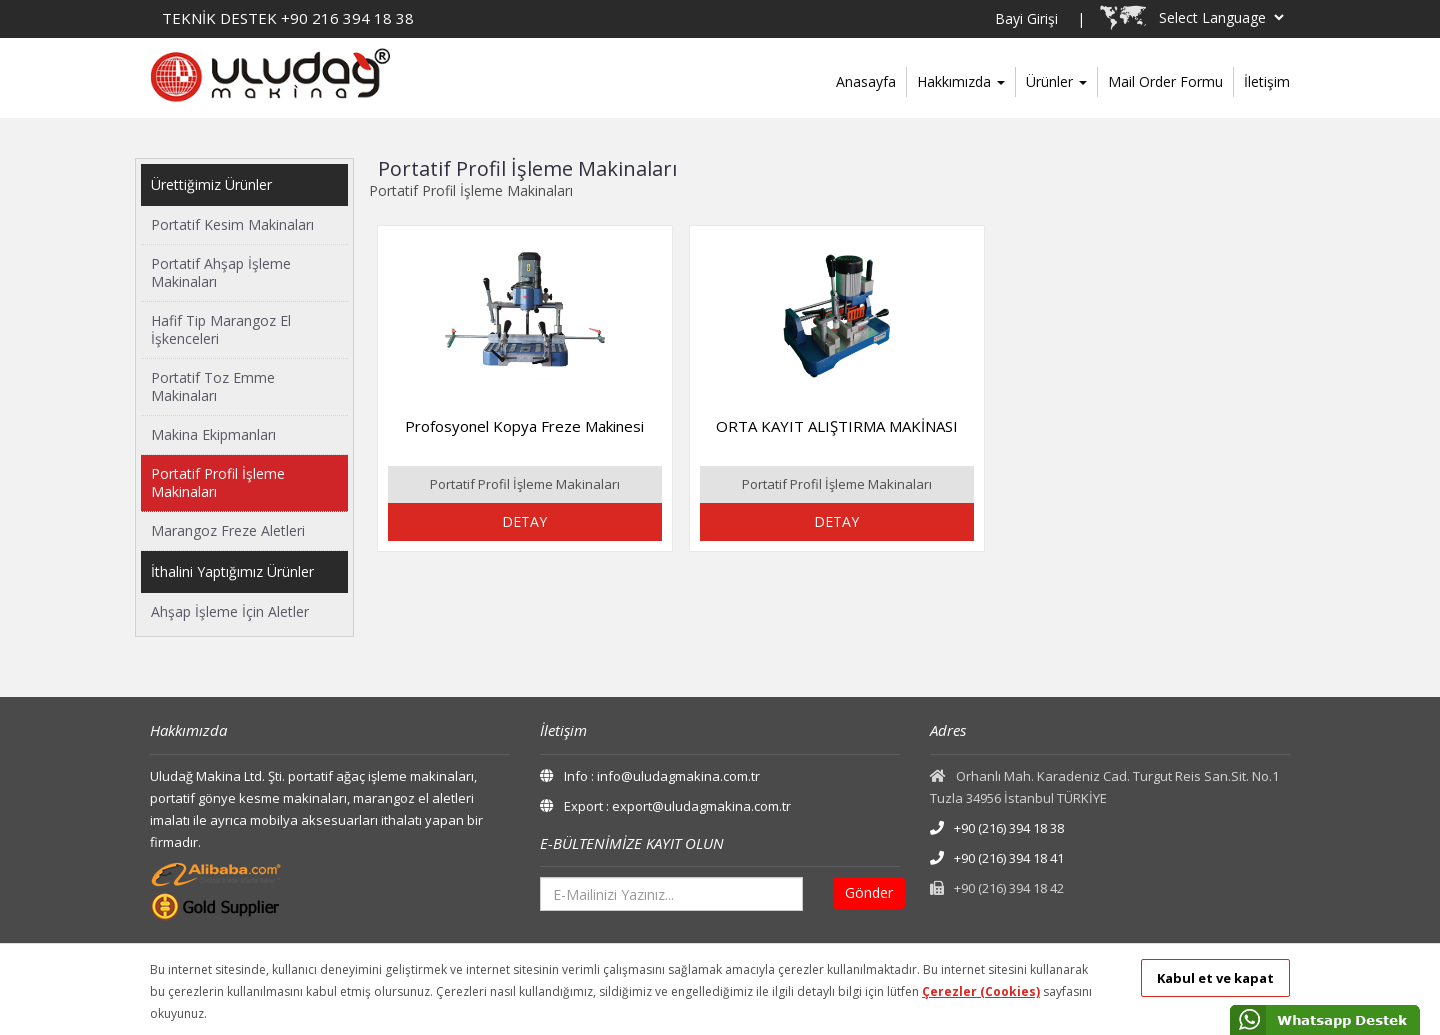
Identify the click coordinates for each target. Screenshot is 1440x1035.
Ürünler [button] (1056, 81)
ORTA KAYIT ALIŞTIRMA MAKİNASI (837, 426)
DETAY (524, 521)
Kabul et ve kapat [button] (1215, 978)
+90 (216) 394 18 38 (997, 828)
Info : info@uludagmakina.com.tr (650, 776)
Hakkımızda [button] (961, 81)
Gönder (869, 892)
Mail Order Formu (1165, 81)
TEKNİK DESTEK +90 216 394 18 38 (288, 18)
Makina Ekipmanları (213, 434)
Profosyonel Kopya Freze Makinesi (524, 426)
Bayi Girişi (1026, 18)
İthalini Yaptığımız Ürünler (232, 571)
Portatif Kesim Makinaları (232, 224)
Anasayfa (866, 81)
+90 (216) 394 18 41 (997, 858)
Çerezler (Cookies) (981, 991)
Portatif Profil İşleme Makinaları (218, 482)
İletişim (1267, 81)
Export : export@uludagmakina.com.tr (665, 806)
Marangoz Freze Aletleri (228, 530)
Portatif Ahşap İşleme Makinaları (221, 272)
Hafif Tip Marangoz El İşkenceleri (221, 329)
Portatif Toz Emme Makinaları (213, 386)
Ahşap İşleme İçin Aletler (230, 611)
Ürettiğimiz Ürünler (211, 184)
